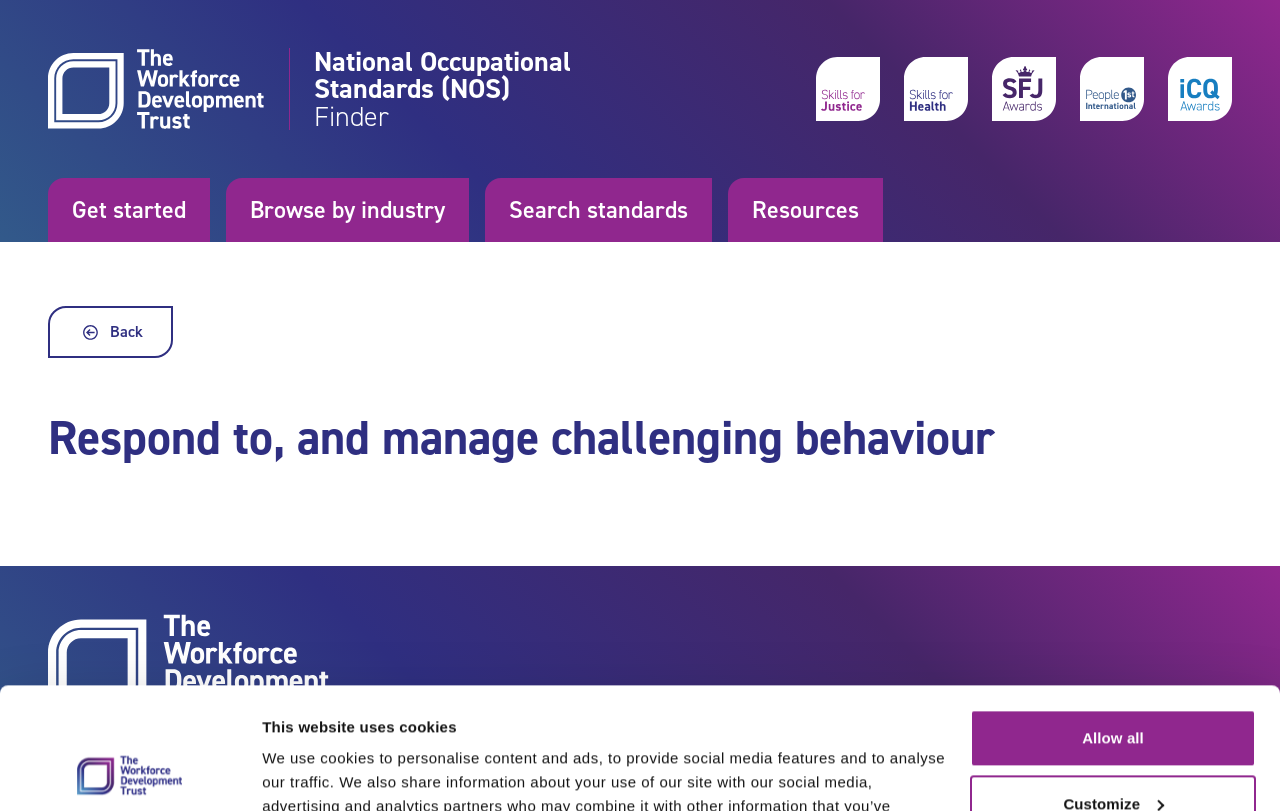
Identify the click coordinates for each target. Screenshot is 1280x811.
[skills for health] (936, 89)
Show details (308, 771)
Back (110, 332)
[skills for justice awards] (1024, 89)
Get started (129, 210)
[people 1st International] (1112, 89)
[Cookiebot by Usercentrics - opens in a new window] (129, 772)
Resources (805, 210)
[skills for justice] (848, 89)
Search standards (598, 210)
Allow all (1113, 624)
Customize (1113, 689)
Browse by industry (347, 210)
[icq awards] (1200, 89)
